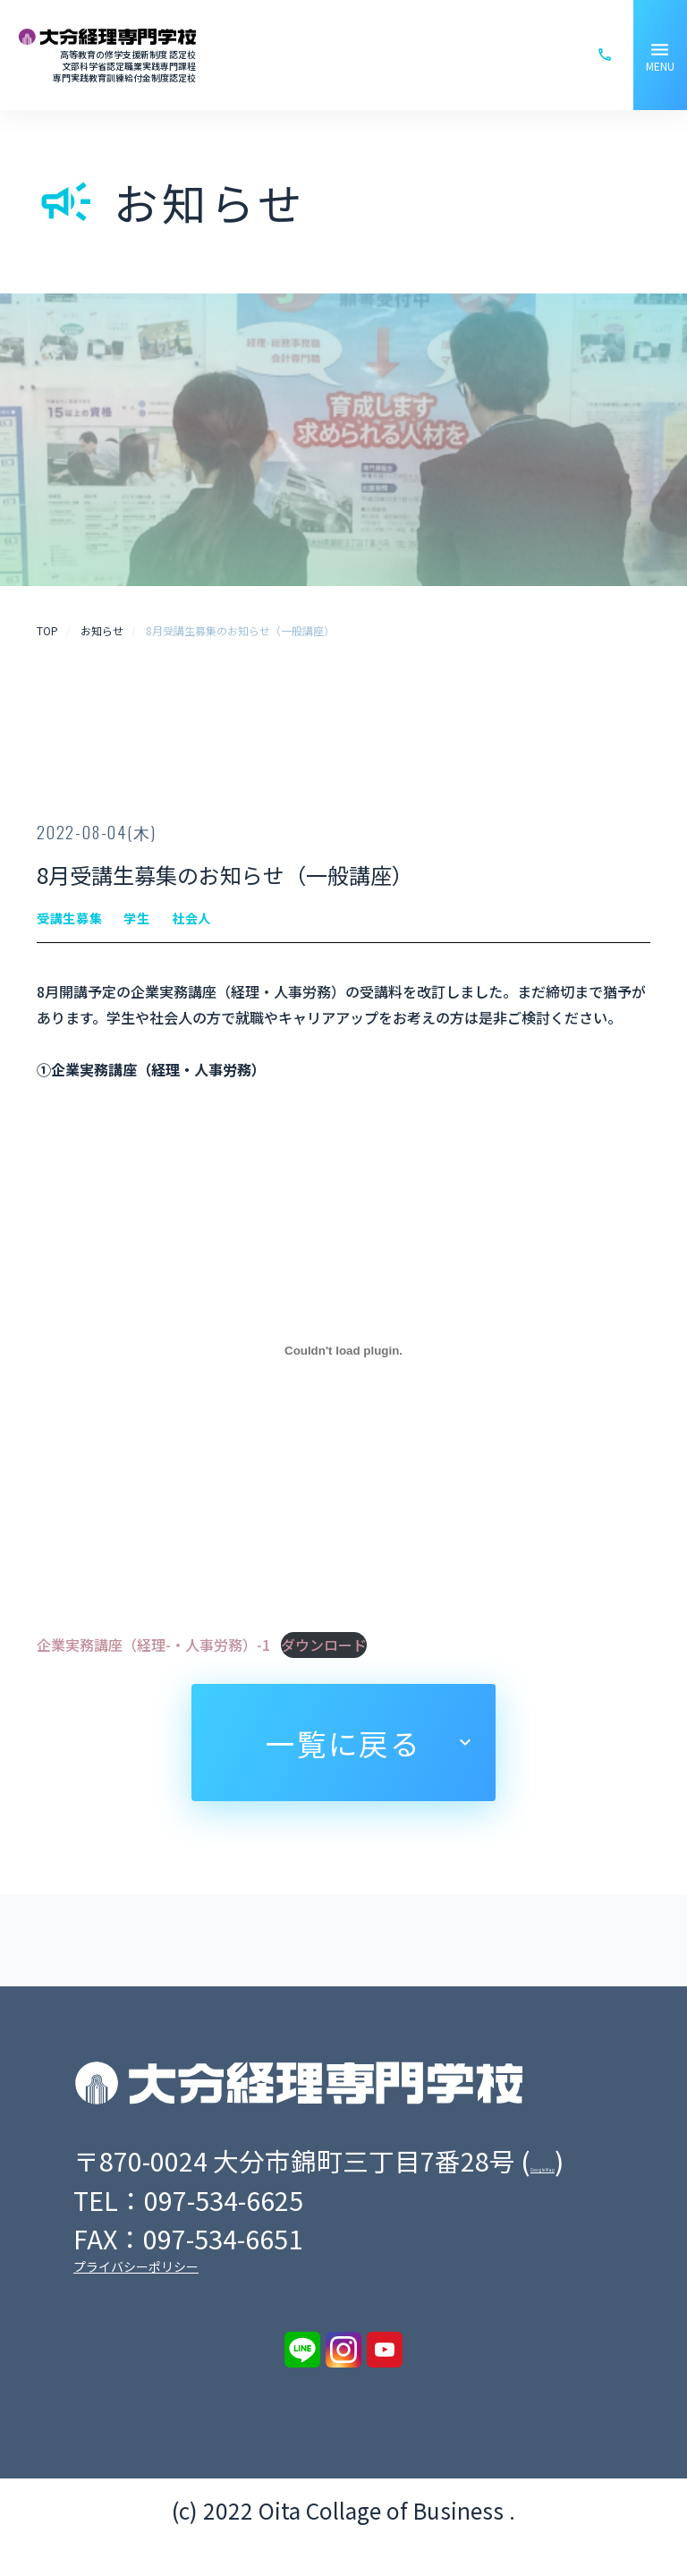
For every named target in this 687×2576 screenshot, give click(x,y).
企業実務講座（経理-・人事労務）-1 (153, 1644)
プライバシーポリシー (136, 2301)
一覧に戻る (343, 1743)
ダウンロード (324, 1644)
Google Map (154, 2195)
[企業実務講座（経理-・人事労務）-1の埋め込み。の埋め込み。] (343, 1351)
